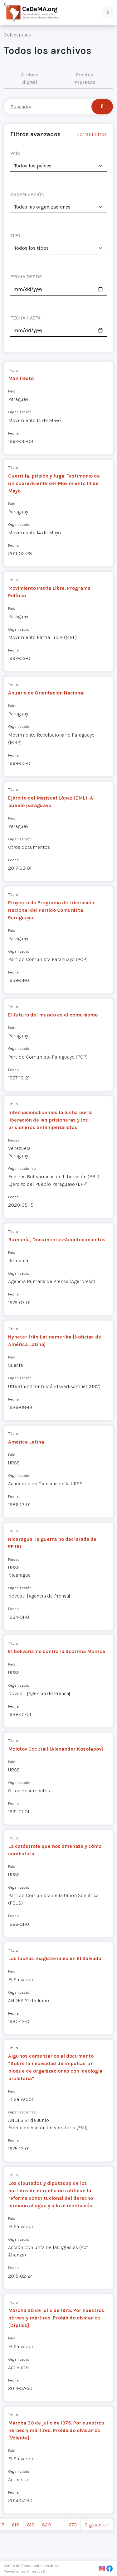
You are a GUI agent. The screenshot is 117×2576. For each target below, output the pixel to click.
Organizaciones (22, 1168)
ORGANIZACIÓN (27, 194)
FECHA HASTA (25, 318)
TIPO (15, 235)
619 (30, 2525)
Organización (20, 412)
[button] (108, 12)
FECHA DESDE (26, 277)
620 (46, 2525)
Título (13, 370)
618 (15, 2525)
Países (14, 1140)
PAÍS (15, 153)
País (11, 391)
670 (73, 2525)
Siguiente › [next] (97, 2525)
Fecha (13, 433)
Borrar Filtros (91, 134)
